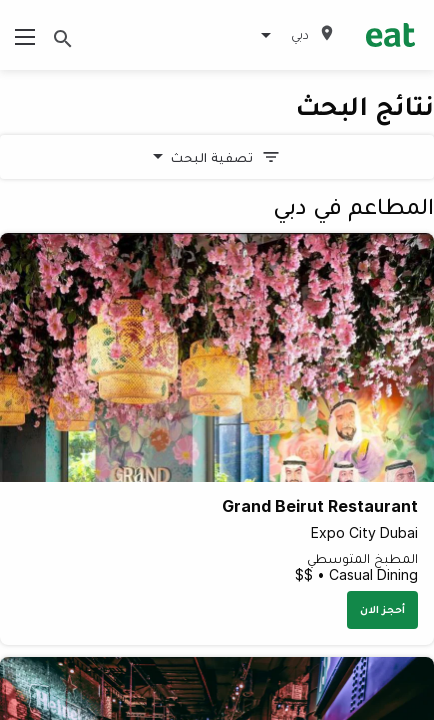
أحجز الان (382, 609)
